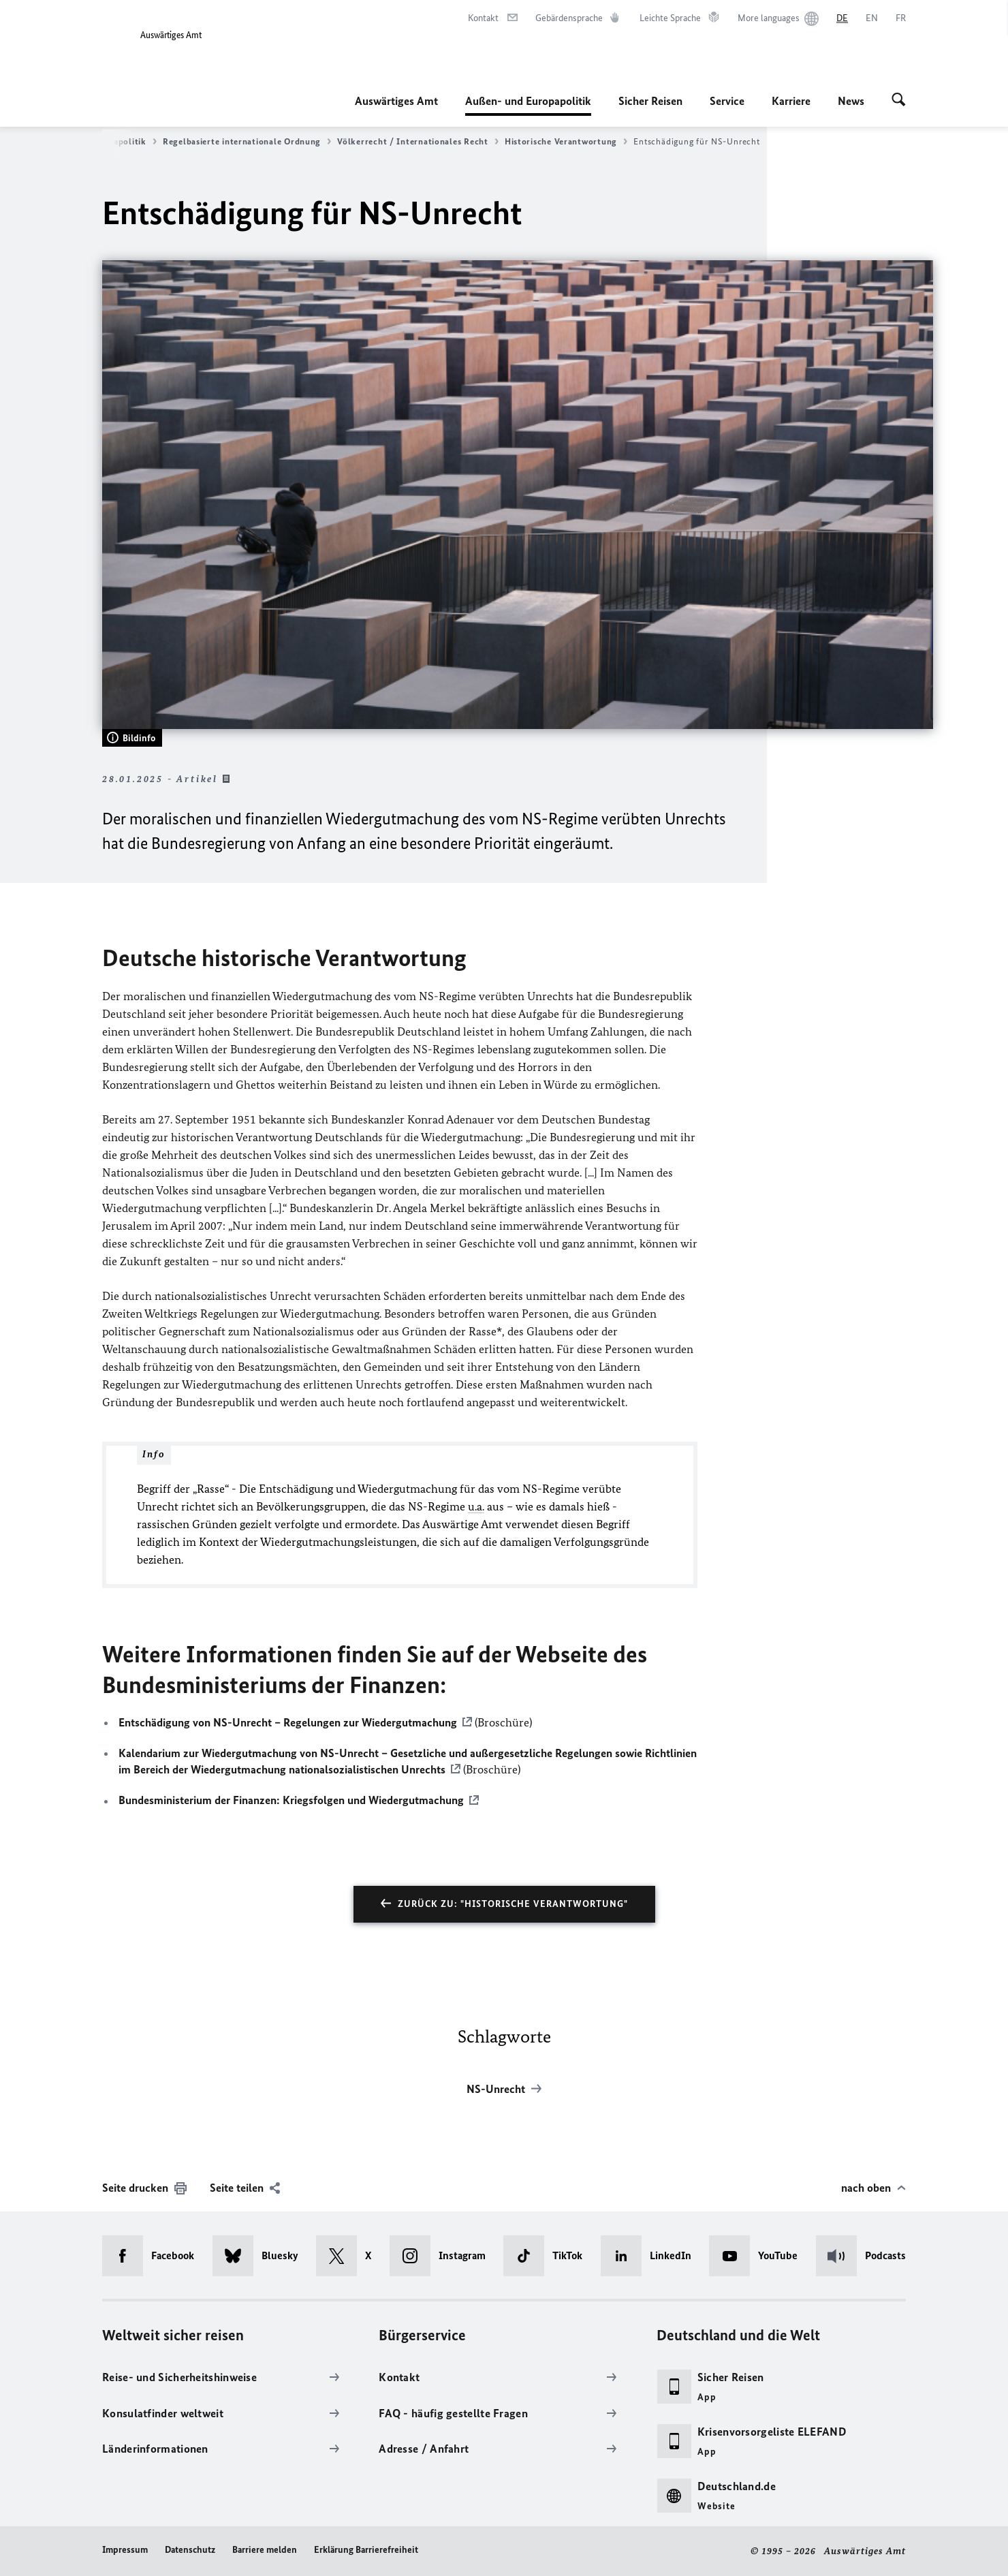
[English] (872, 18)
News (851, 101)
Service (727, 101)
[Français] (901, 18)
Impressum (125, 2550)
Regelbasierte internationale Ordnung (247, 142)
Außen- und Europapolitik (528, 101)
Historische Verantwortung (566, 142)
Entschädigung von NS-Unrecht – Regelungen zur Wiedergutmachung (288, 1722)
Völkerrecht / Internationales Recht (418, 142)
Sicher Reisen (650, 101)
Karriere (791, 101)
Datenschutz (190, 2550)
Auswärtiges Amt (396, 101)
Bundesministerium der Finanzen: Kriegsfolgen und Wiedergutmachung (291, 1800)
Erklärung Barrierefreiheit (366, 2550)
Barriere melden (264, 2550)
